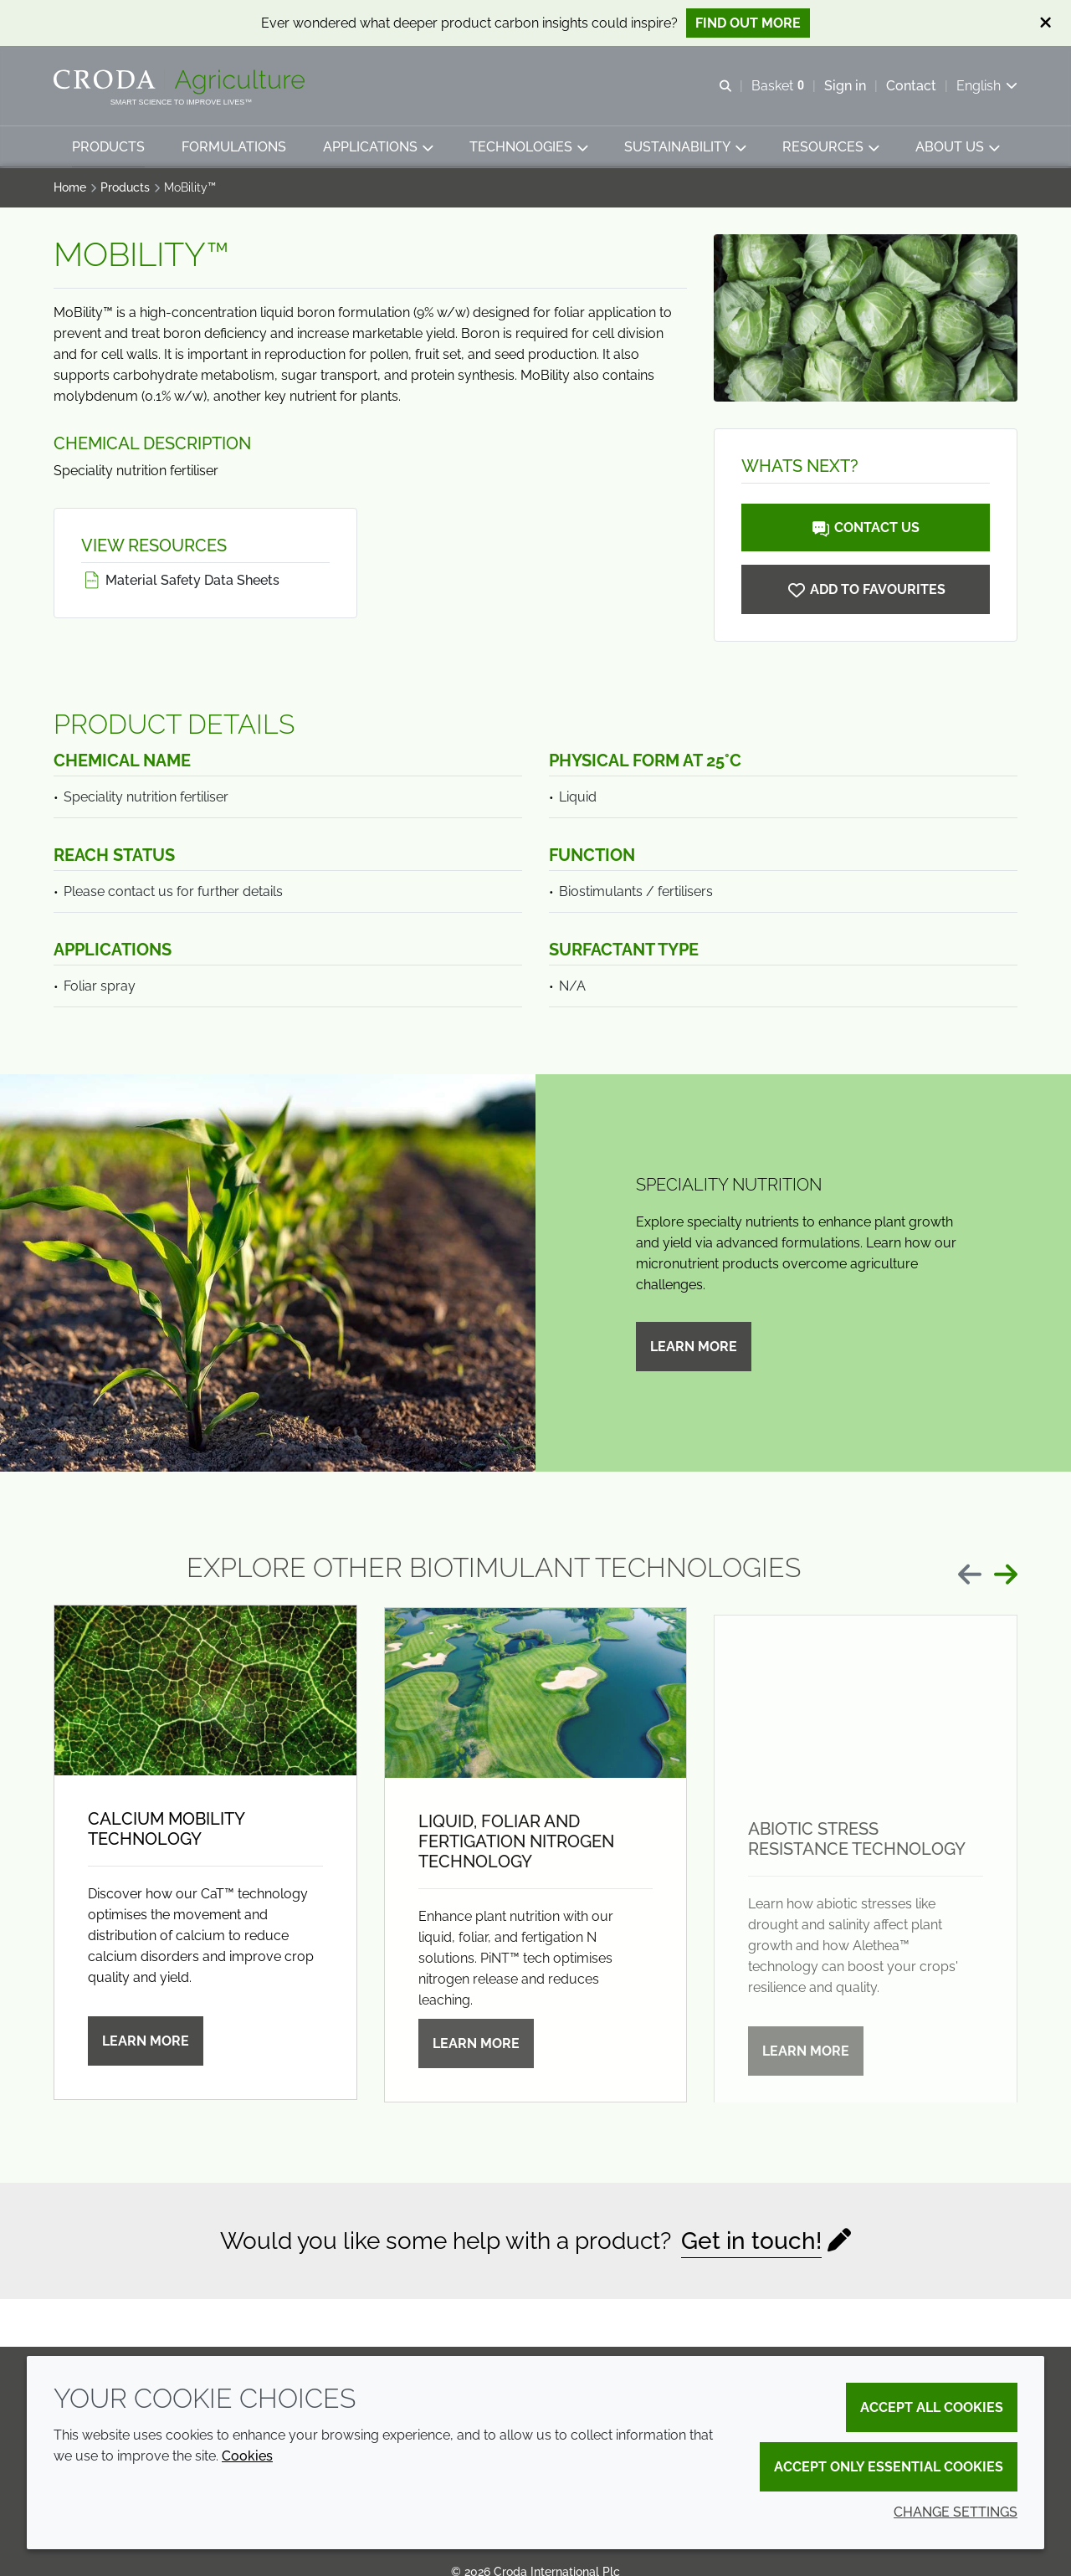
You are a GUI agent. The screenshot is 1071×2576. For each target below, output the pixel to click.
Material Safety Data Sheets (180, 582)
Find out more (748, 23)
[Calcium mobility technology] (205, 1701)
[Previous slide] (969, 1576)
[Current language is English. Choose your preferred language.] (986, 85)
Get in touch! (751, 2242)
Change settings (955, 2512)
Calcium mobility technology (166, 1840)
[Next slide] (1005, 1576)
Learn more (693, 1348)
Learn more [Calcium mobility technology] (145, 2052)
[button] (108, 146)
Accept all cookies (931, 2407)
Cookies (247, 2456)
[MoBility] (865, 591)
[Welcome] (181, 82)
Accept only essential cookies (888, 2467)
